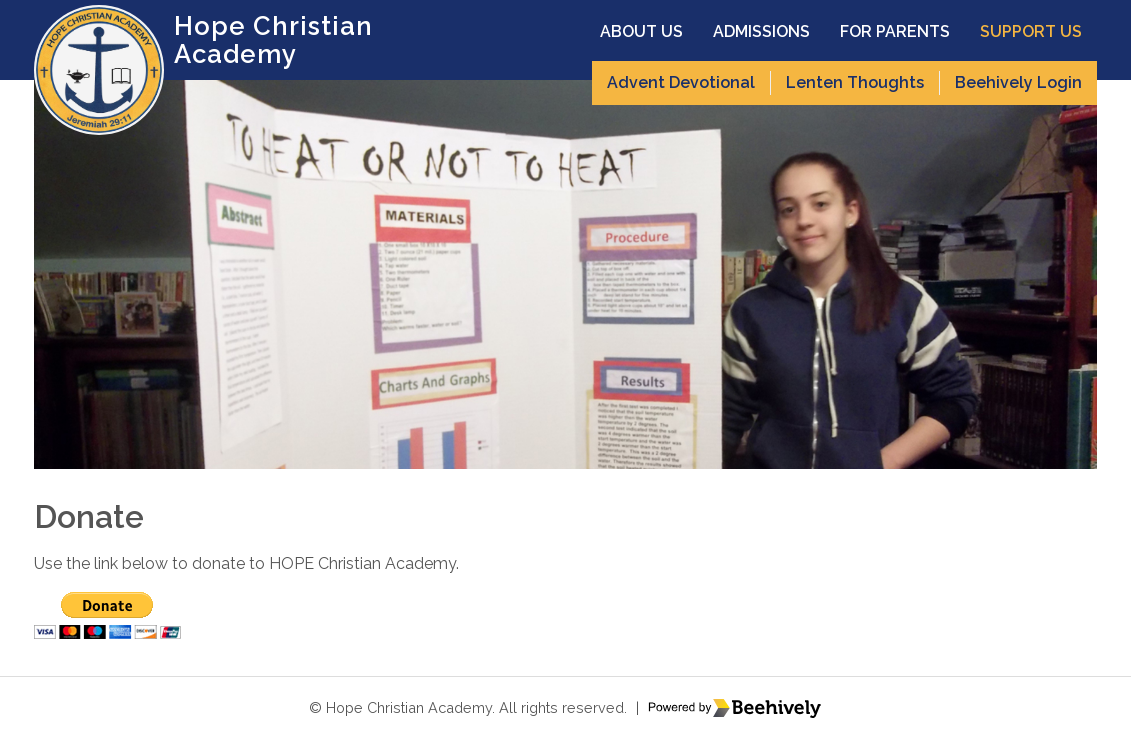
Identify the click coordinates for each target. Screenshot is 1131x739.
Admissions (761, 31)
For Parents (895, 31)
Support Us (1031, 31)
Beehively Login (1018, 82)
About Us (641, 31)
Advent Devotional (681, 82)
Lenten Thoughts (855, 82)
